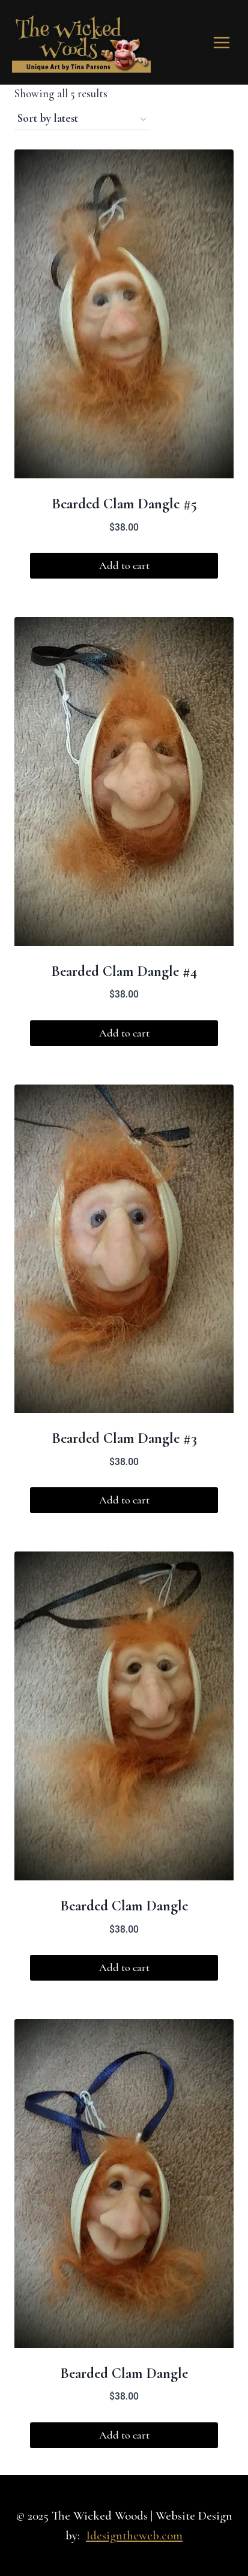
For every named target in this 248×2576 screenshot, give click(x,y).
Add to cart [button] (124, 565)
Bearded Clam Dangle (124, 1906)
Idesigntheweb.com (134, 2535)
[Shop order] (81, 119)
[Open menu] (221, 42)
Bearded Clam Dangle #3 (124, 1438)
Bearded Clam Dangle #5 (124, 504)
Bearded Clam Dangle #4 (124, 971)
